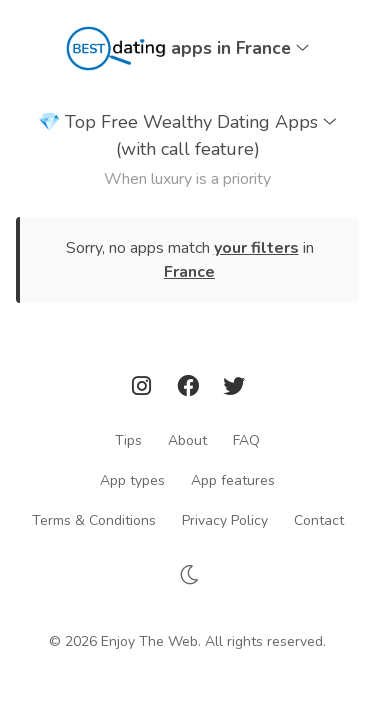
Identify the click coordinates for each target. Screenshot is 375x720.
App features (233, 479)
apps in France (240, 48)
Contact (319, 519)
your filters (256, 248)
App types (132, 479)
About (187, 439)
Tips (128, 439)
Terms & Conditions (94, 519)
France (189, 272)
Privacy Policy (225, 519)
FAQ (246, 439)
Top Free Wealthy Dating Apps (187, 136)
